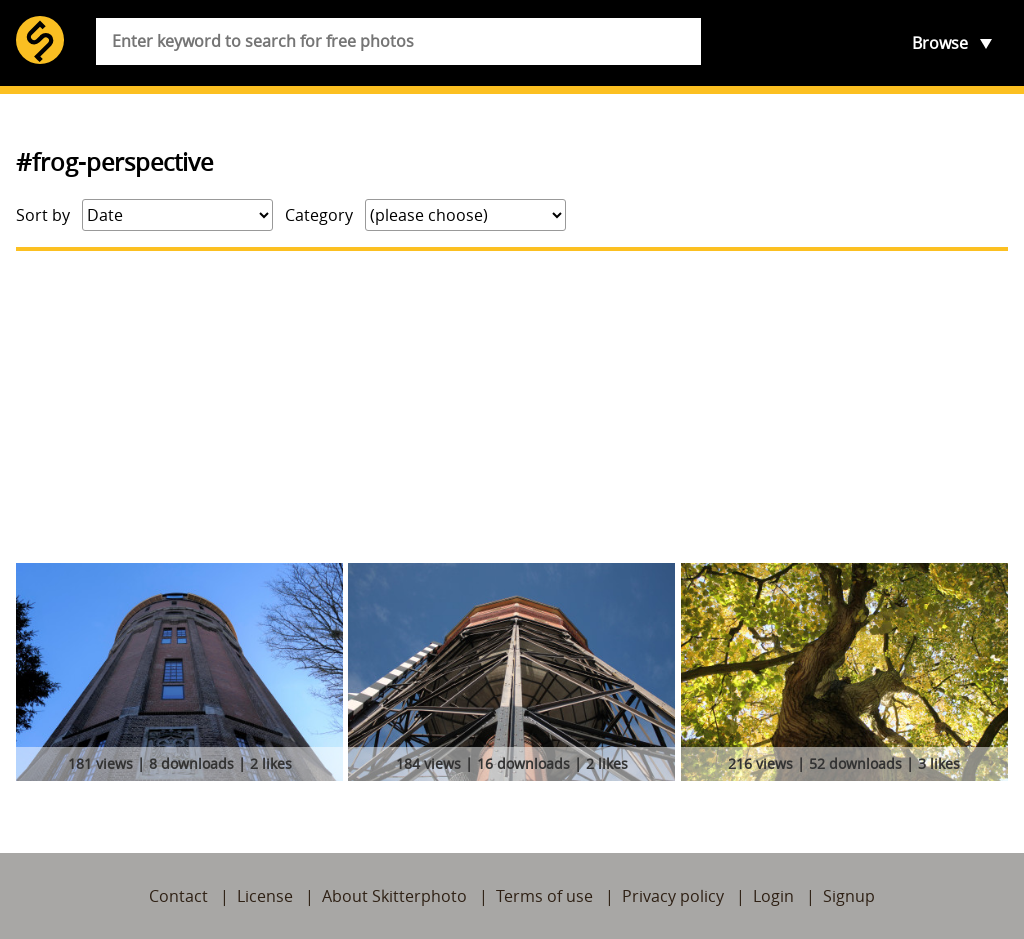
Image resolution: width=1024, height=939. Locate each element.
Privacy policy (673, 896)
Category (319, 215)
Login (773, 896)
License (265, 896)
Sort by (43, 215)
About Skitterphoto (394, 896)
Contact (178, 896)
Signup (849, 896)
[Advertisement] (512, 407)
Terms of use (544, 896)
